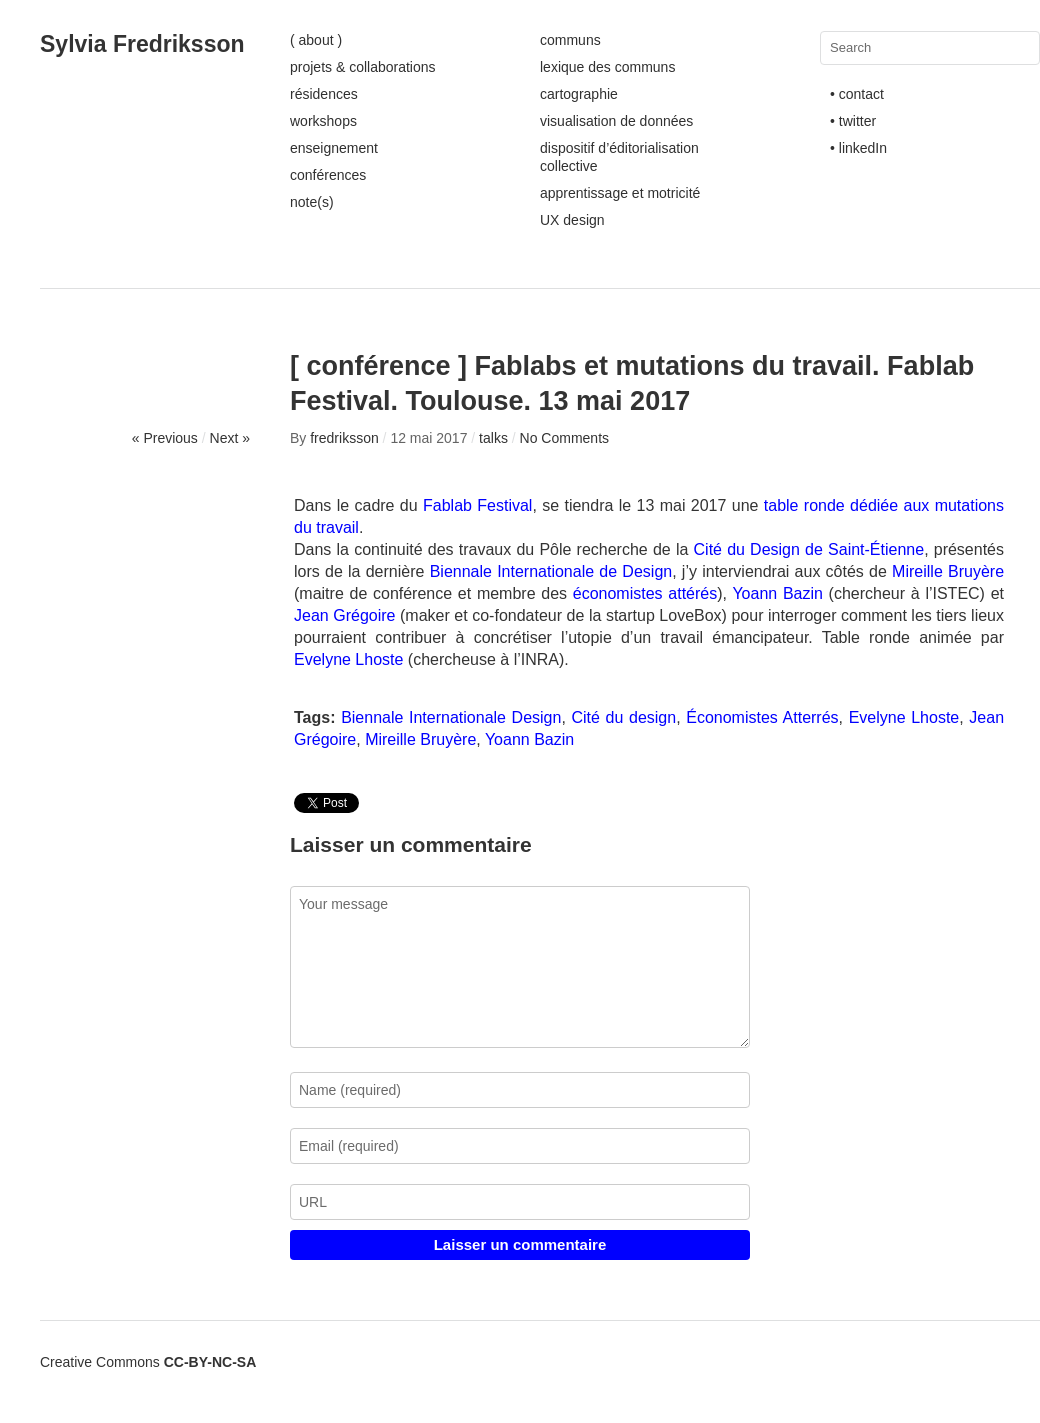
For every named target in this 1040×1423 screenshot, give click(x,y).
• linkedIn (858, 148)
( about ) (316, 40)
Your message (520, 967)
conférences (328, 175)
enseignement (334, 148)
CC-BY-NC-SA (210, 1362)
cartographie (579, 94)
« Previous (165, 438)
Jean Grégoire (344, 615)
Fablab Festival (477, 505)
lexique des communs (607, 67)
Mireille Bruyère (948, 571)
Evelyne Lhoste (351, 659)
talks (493, 438)
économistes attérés (645, 593)
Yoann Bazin (777, 593)
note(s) (312, 202)
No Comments (564, 438)
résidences (324, 94)
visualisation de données (616, 121)
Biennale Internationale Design (451, 717)
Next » (230, 438)
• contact (857, 94)
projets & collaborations (363, 67)
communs (570, 40)
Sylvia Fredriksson (142, 44)
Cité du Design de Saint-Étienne (809, 549)
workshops (323, 121)
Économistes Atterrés (762, 717)
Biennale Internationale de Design (551, 571)
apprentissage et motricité (620, 193)
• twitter (853, 121)
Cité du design (624, 717)
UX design (572, 220)
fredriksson (344, 438)
